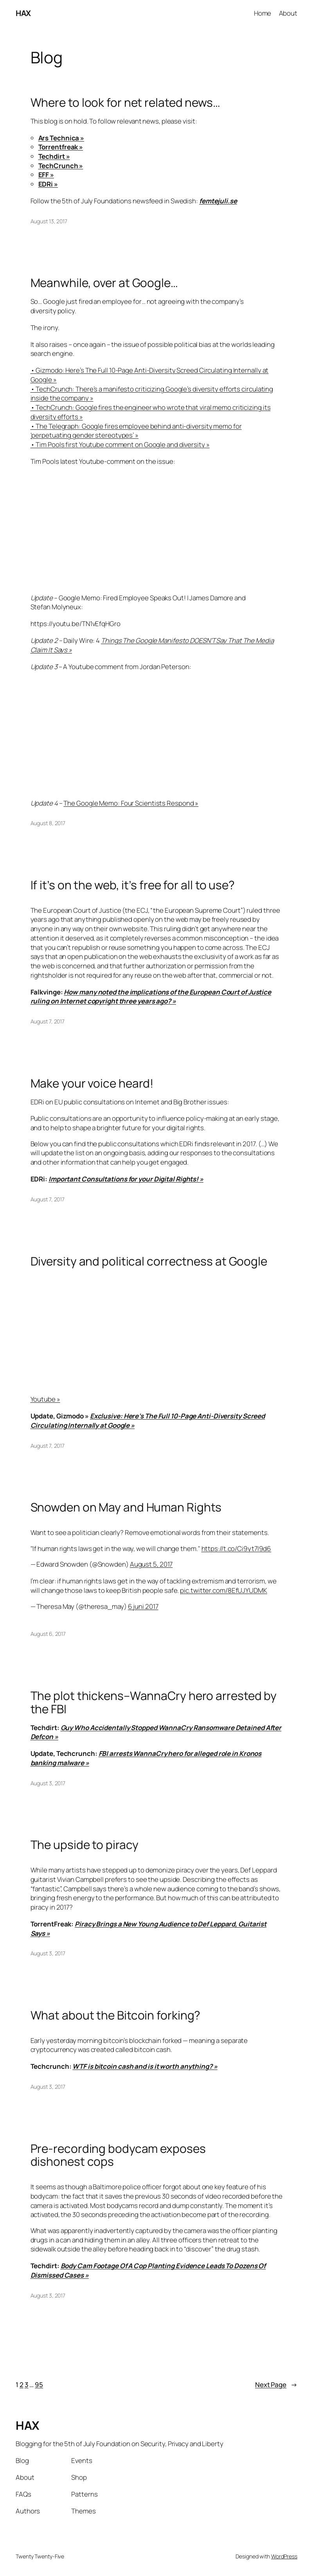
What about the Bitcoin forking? (116, 2015)
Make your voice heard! (92, 1083)
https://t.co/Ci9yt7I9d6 (236, 1548)
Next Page (276, 2384)
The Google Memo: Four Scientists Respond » (130, 803)
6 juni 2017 (143, 1606)
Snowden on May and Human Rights (126, 1507)
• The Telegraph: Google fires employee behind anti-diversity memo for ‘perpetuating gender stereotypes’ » (136, 431)
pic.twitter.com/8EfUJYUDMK (223, 1590)
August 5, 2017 (151, 1564)
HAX (23, 13)
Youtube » (45, 1399)
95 (39, 2384)
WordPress (284, 2556)
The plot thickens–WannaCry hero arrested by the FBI (154, 1702)
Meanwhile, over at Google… (104, 282)
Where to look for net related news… (126, 102)
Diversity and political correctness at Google (149, 1261)
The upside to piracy (85, 1844)
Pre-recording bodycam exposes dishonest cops (118, 2155)
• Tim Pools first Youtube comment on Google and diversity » (120, 444)
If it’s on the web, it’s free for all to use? (133, 885)
